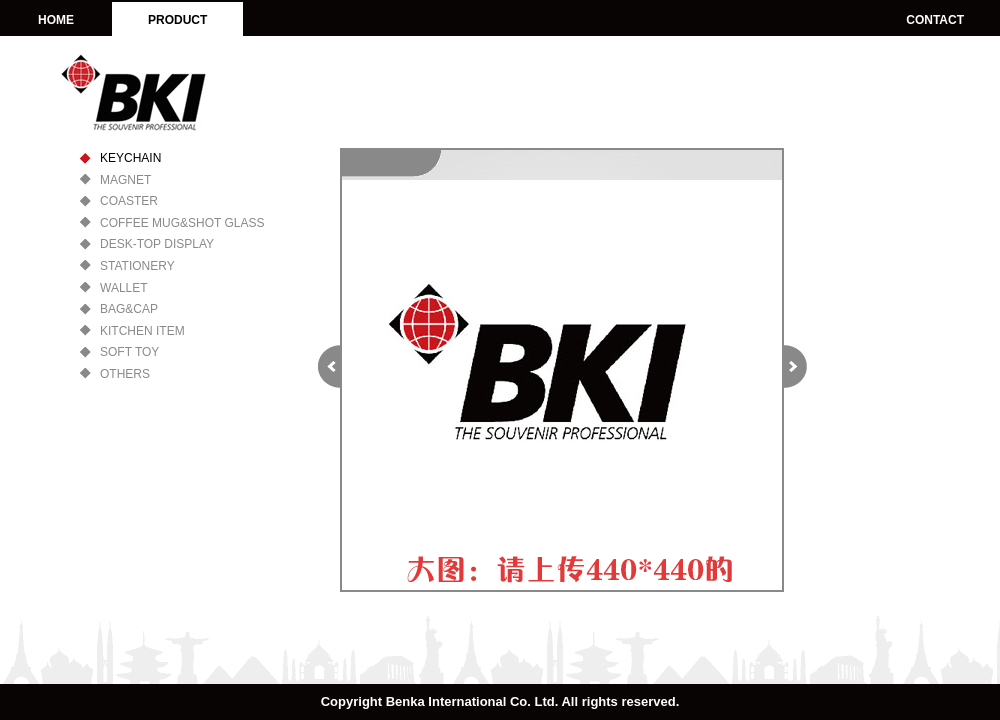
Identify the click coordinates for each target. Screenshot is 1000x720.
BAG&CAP (129, 309)
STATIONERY (137, 266)
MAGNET (125, 180)
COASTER (129, 201)
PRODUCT (177, 20)
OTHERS (125, 374)
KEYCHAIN (130, 158)
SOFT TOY (129, 352)
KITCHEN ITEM (142, 331)
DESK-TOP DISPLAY (157, 244)
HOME (56, 20)
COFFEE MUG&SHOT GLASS (182, 223)
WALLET (124, 288)
